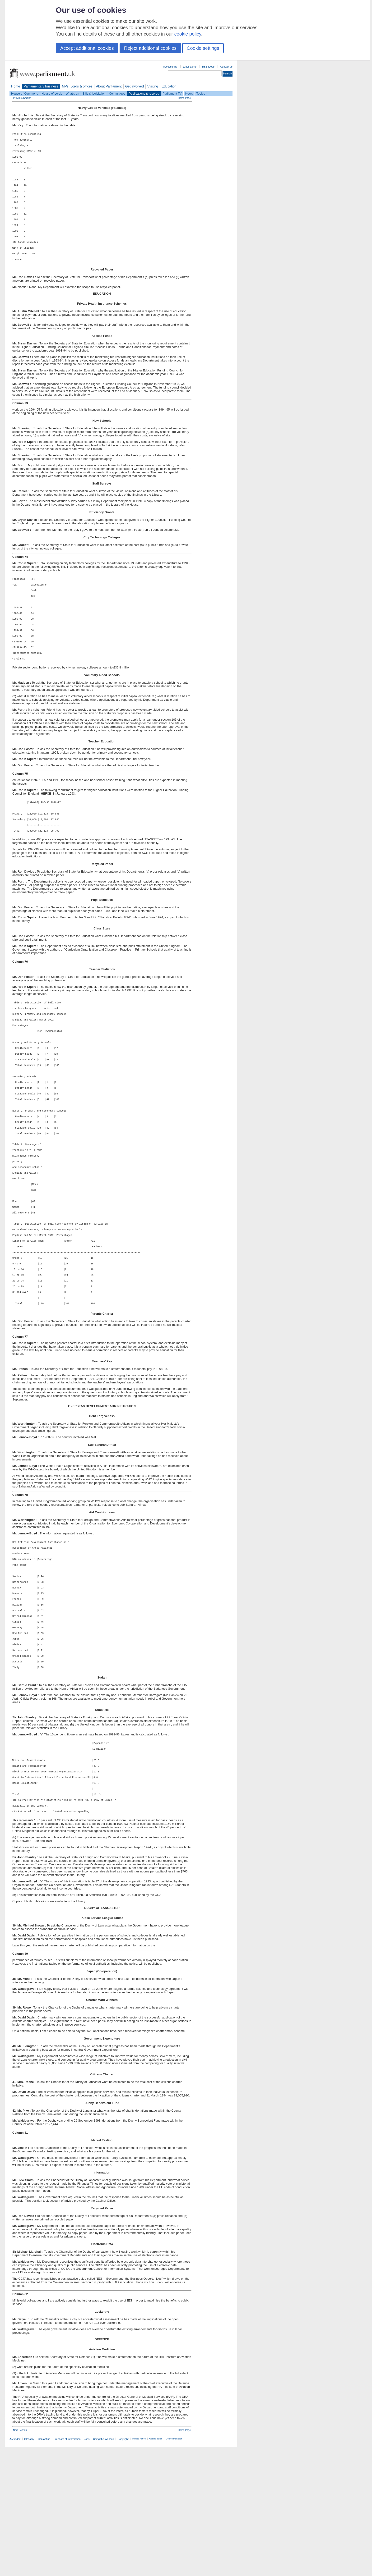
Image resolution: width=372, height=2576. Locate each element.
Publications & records (144, 93)
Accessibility (170, 66)
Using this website (103, 2568)
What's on (72, 93)
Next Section (20, 2559)
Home (15, 86)
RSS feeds (208, 66)
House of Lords (52, 93)
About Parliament (109, 86)
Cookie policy (155, 2568)
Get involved (134, 86)
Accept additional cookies (87, 48)
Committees (117, 93)
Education (169, 86)
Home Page (184, 98)
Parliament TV (172, 93)
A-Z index (15, 2568)
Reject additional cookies (150, 48)
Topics (200, 93)
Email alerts (189, 66)
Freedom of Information (67, 2568)
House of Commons (24, 93)
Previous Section (22, 98)
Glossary (29, 2568)
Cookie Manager (174, 2568)
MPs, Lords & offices (77, 86)
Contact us (226, 66)
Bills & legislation (94, 93)
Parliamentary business (41, 86)
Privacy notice (139, 2568)
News (189, 93)
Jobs (86, 2568)
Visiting (152, 86)
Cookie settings (203, 48)
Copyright (123, 2568)
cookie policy (187, 34)
